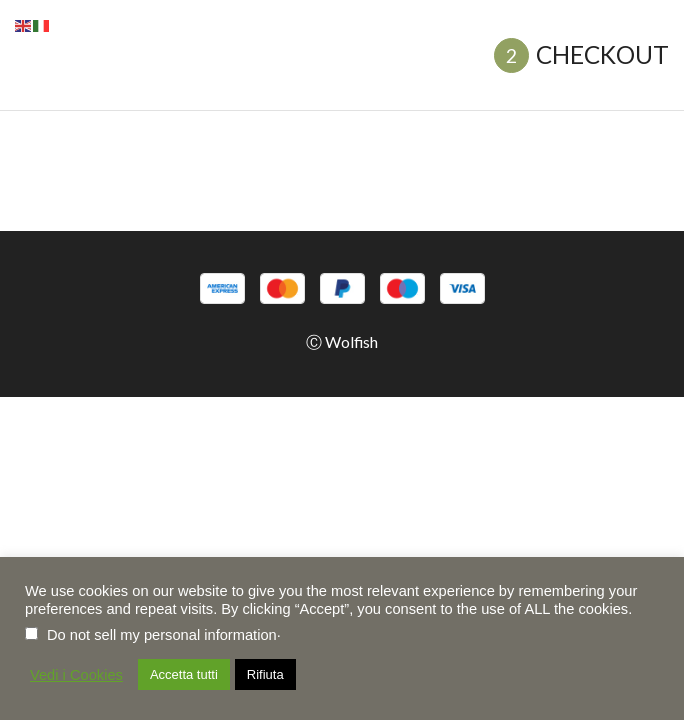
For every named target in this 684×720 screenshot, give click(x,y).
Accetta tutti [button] (184, 674)
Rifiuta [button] (265, 674)
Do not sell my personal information (162, 635)
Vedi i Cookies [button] (76, 675)
